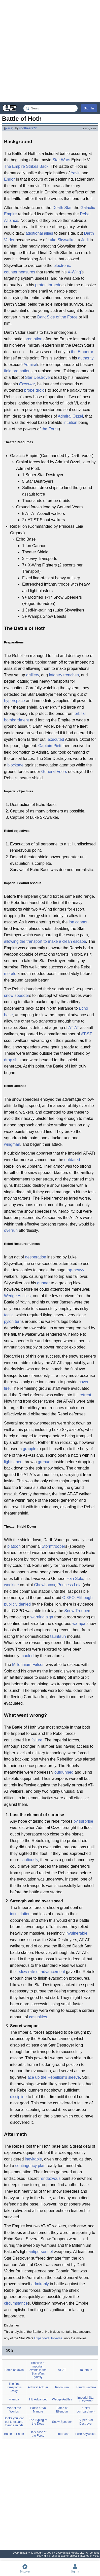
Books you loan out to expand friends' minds (14, 2422)
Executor (27, 384)
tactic (8, 1315)
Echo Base (62, 2434)
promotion (33, 339)
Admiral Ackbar (38, 2387)
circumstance (16, 2303)
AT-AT (73, 1028)
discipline (18, 2097)
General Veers (54, 771)
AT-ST (86, 1034)
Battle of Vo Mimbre (38, 2409)
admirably (40, 2284)
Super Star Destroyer (86, 2421)
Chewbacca (44, 1585)
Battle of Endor (14, 2434)
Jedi (85, 240)
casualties (38, 2017)
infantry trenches (64, 675)
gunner (43, 1283)
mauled (27, 1656)
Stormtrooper (53, 1546)
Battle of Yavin (14, 2370)
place (8, 128)
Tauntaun (86, 2370)
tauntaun (58, 1636)
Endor (9, 179)
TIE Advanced (38, 2399)
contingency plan (30, 2165)
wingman (12, 1144)
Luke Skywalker (62, 240)
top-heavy (75, 1270)
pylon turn (13, 1321)
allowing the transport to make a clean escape (45, 941)
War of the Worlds (14, 2409)
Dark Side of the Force (57, 317)
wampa (78, 1623)
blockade (15, 765)
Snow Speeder (62, 2422)
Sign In (89, 108)
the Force (50, 429)
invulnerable (76, 1933)
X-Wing (74, 272)
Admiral (30, 364)
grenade (45, 1462)
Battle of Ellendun (62, 2409)
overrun (11, 1230)
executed (56, 739)
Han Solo (74, 1578)
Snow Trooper (76, 1611)
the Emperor (82, 352)
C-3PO (68, 1598)
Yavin (76, 173)
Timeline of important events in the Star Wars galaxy (38, 2370)
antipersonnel (40, 2252)
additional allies (39, 233)
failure (37, 1740)
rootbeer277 (28, 128)
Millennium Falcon (28, 1664)
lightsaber (12, 1462)
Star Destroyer (38, 377)
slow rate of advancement (42, 1972)
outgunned (64, 1772)
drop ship (12, 1060)
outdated (72, 1160)
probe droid (34, 390)
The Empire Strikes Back (26, 166)
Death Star (62, 208)
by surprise (83, 1821)
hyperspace (14, 701)
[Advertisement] (50, 51)
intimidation (20, 1914)
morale (10, 973)
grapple (29, 1449)
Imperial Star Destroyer (85, 2399)
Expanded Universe (48, 2338)
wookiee (11, 1585)
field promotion (17, 371)
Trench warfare (86, 2387)
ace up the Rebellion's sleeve (53, 2077)
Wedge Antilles (17, 1296)
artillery (32, 675)
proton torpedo (48, 285)
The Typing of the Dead (38, 2421)
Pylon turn (62, 2387)
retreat (85, 1395)
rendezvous (50, 2178)
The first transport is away (14, 2387)
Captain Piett (49, 746)
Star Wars (61, 160)
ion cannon (78, 922)
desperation (35, 1257)
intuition (70, 422)
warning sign (41, 1617)
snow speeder (16, 995)
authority (85, 358)
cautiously (29, 1860)
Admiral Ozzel (70, 416)
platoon (14, 1546)
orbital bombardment (86, 2409)
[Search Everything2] (50, 108)
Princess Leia (69, 1585)
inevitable (33, 2159)
